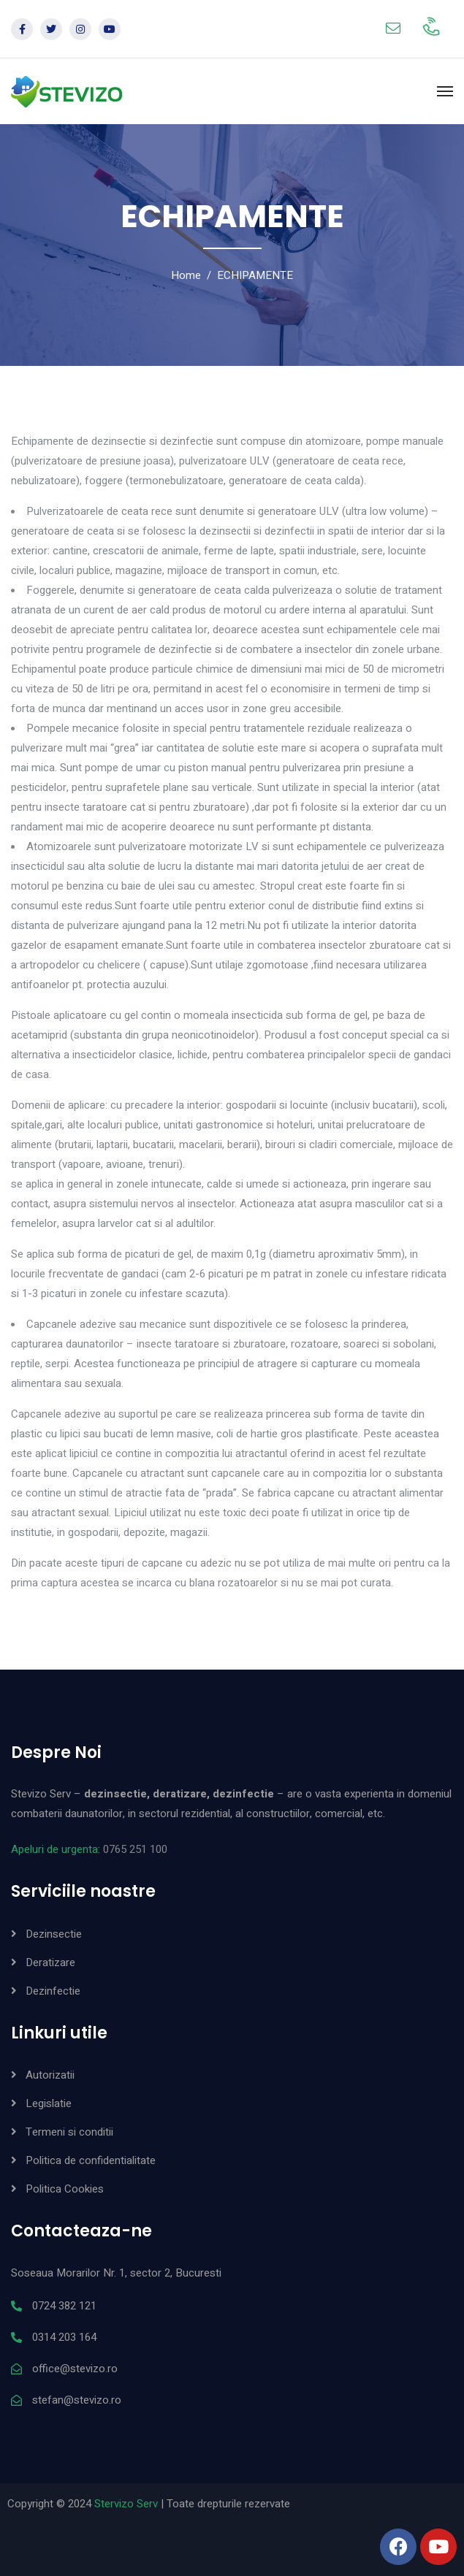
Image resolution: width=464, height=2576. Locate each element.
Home (186, 275)
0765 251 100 (135, 1849)
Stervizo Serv (126, 2504)
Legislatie (49, 2103)
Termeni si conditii (69, 2132)
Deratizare (50, 1962)
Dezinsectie (54, 1934)
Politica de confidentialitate (91, 2160)
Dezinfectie (53, 1991)
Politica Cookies (65, 2189)
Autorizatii (50, 2075)
